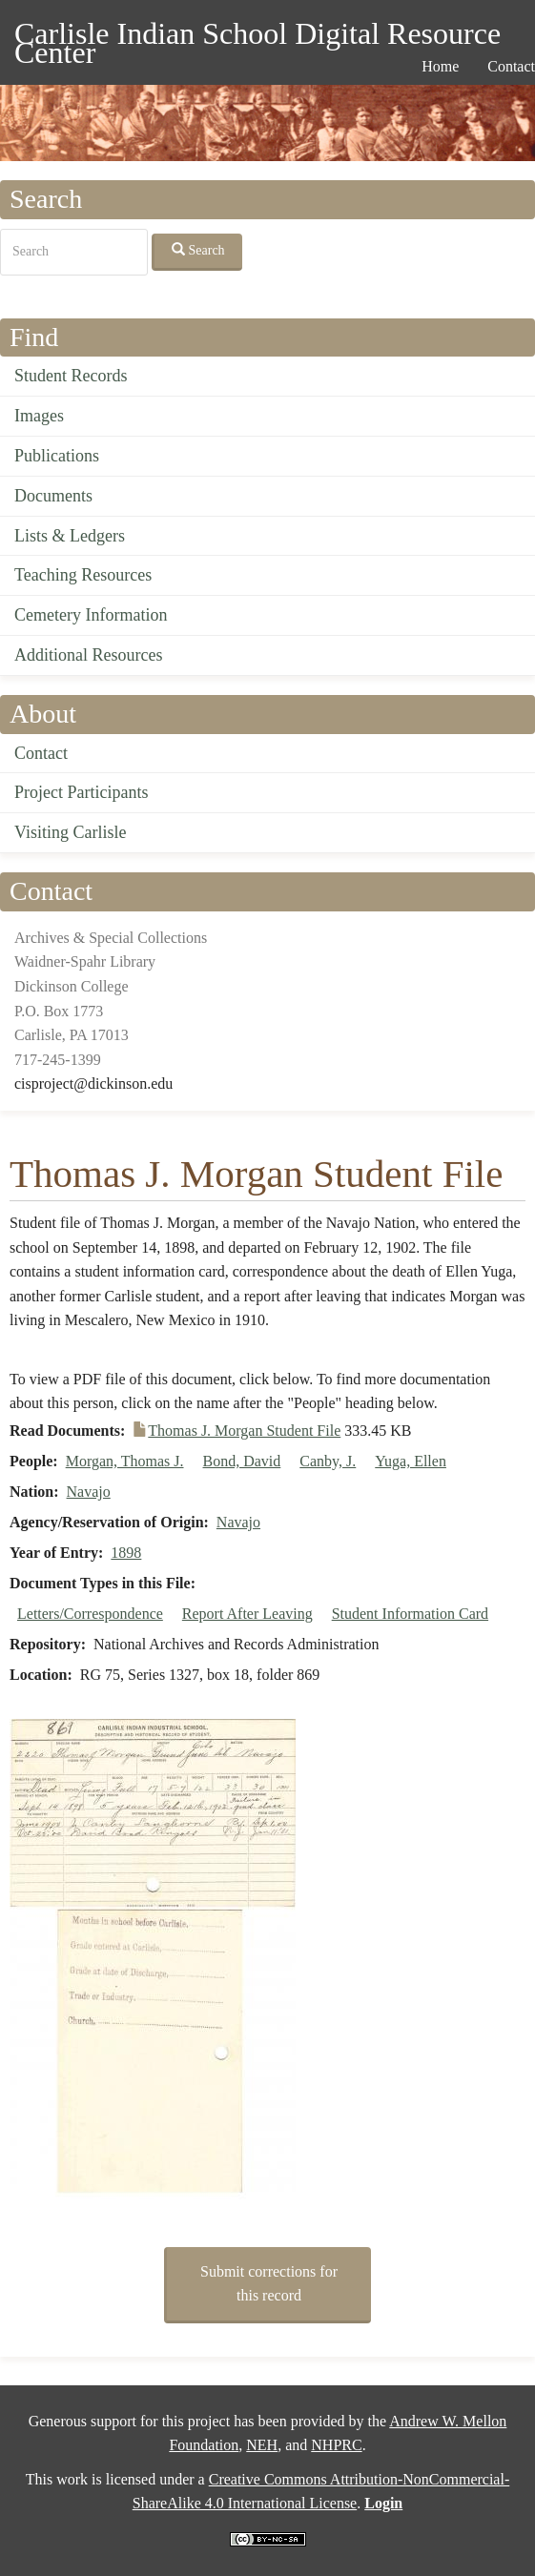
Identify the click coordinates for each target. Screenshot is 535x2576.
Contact (41, 753)
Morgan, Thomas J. (125, 1461)
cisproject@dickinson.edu (93, 1083)
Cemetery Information (90, 614)
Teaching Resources (83, 574)
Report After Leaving (247, 1613)
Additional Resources (88, 654)
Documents (53, 495)
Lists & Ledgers (69, 535)
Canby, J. (327, 1461)
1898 (126, 1552)
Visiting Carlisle (70, 832)
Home (440, 66)
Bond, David (242, 1461)
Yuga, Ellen (410, 1461)
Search (198, 249)
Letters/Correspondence (90, 1613)
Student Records (71, 375)
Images (39, 415)
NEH (262, 2445)
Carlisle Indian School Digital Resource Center (257, 36)
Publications (56, 455)
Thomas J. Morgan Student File (244, 1430)
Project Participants (81, 792)
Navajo (89, 1491)
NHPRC (336, 2445)
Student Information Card (410, 1613)
